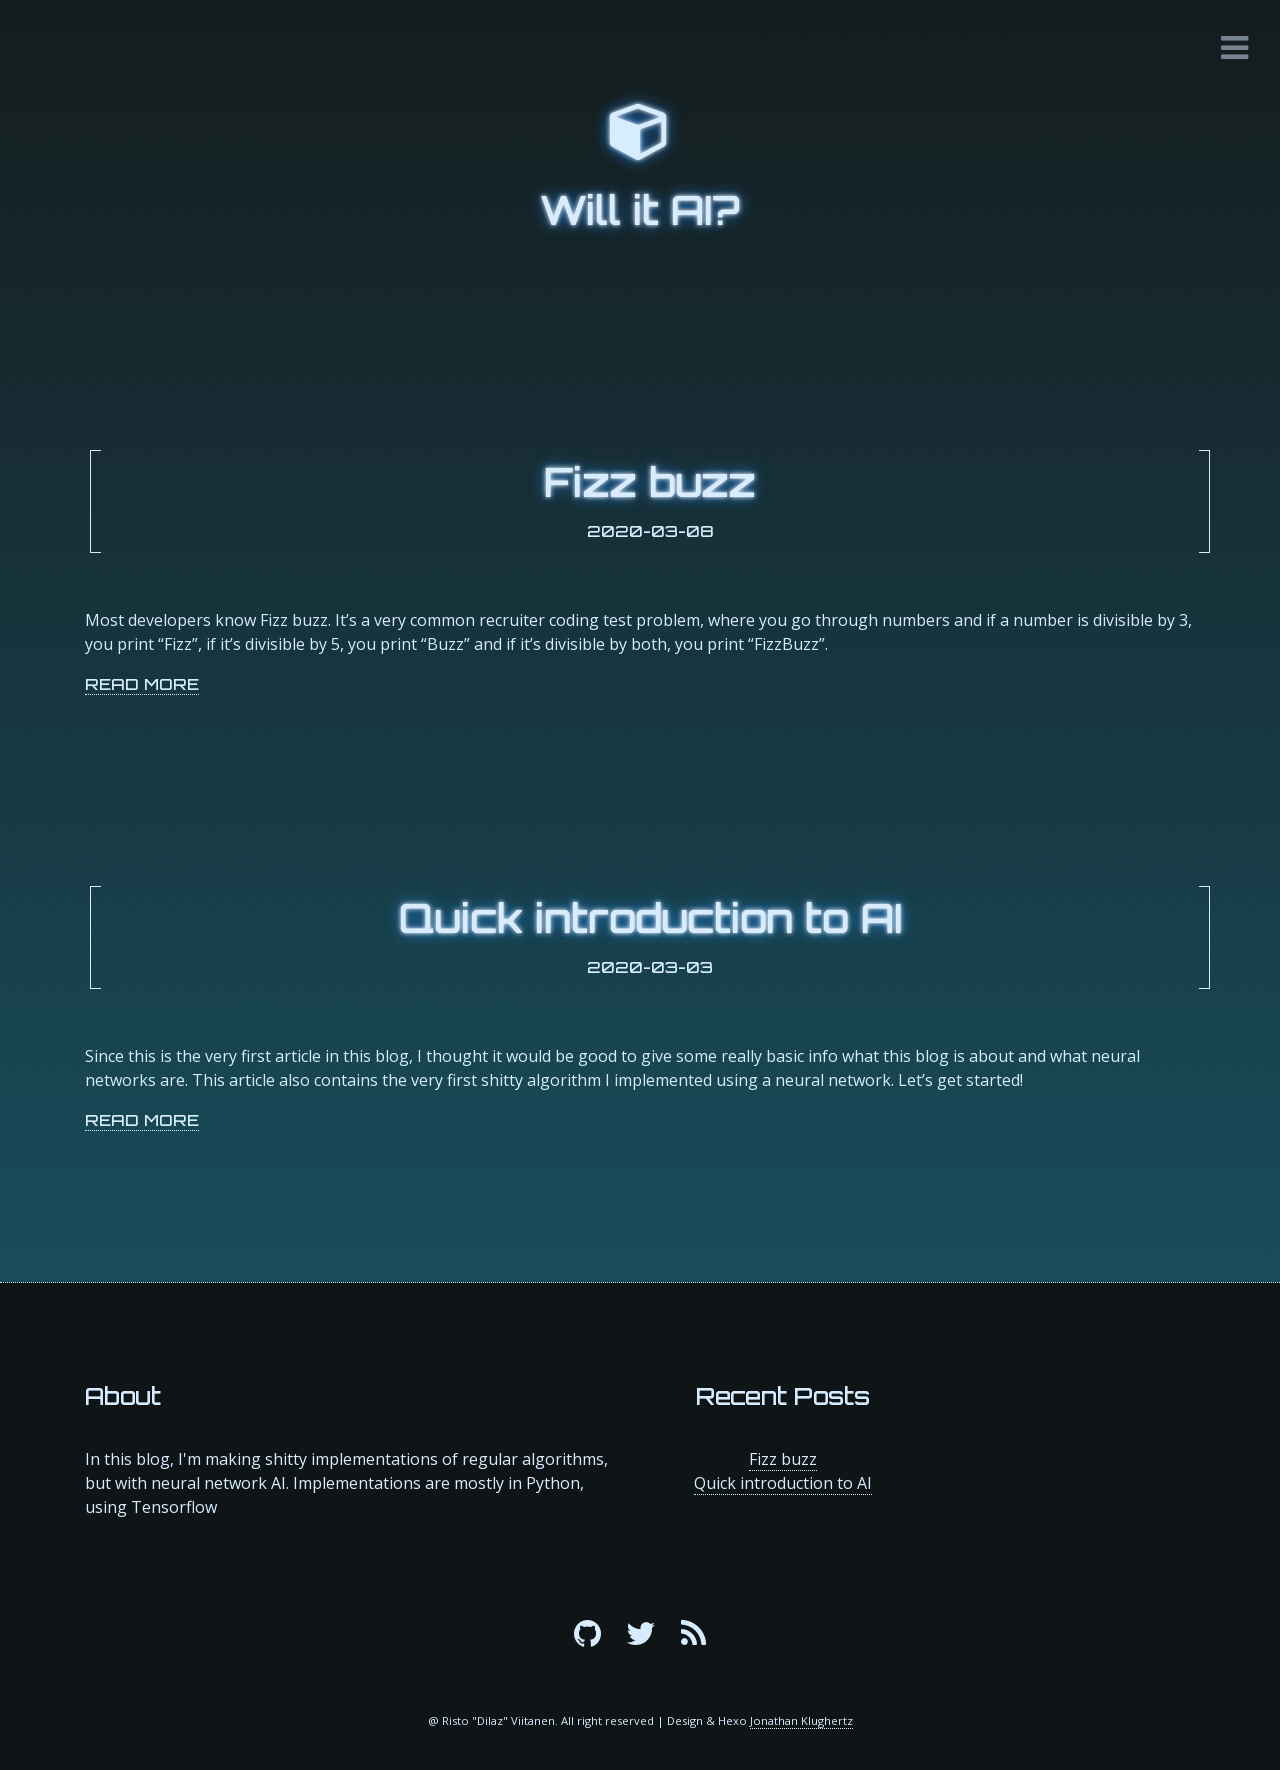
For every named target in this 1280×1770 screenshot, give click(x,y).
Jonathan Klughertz (801, 1720)
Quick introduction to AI (650, 918)
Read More (142, 684)
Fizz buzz (650, 482)
